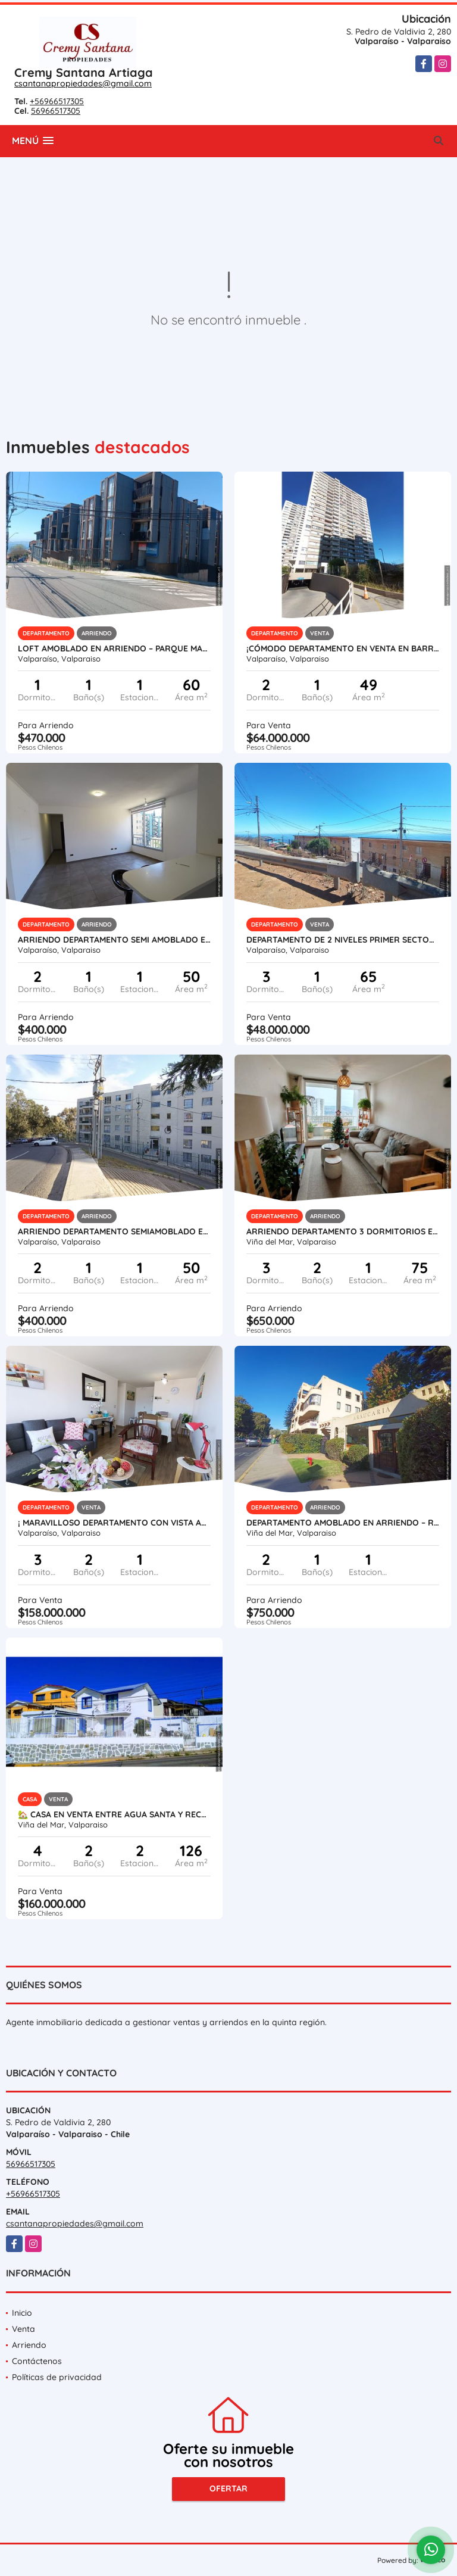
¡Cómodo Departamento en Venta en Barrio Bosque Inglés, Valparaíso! (342, 648)
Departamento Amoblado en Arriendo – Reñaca (342, 1522)
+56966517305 (57, 101)
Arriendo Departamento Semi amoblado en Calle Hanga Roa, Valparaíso (114, 939)
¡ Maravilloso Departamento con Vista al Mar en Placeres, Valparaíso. (114, 1522)
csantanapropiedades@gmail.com (83, 83)
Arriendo (29, 2345)
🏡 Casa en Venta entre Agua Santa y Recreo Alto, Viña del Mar (114, 1814)
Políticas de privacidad (57, 2377)
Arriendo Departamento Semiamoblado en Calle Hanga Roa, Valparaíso (114, 1231)
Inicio (22, 2312)
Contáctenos (37, 2361)
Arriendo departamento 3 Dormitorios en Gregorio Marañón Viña (342, 1231)
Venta (23, 2329)
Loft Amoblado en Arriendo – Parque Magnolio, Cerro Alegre (114, 648)
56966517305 (55, 110)
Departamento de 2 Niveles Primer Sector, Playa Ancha (342, 939)
